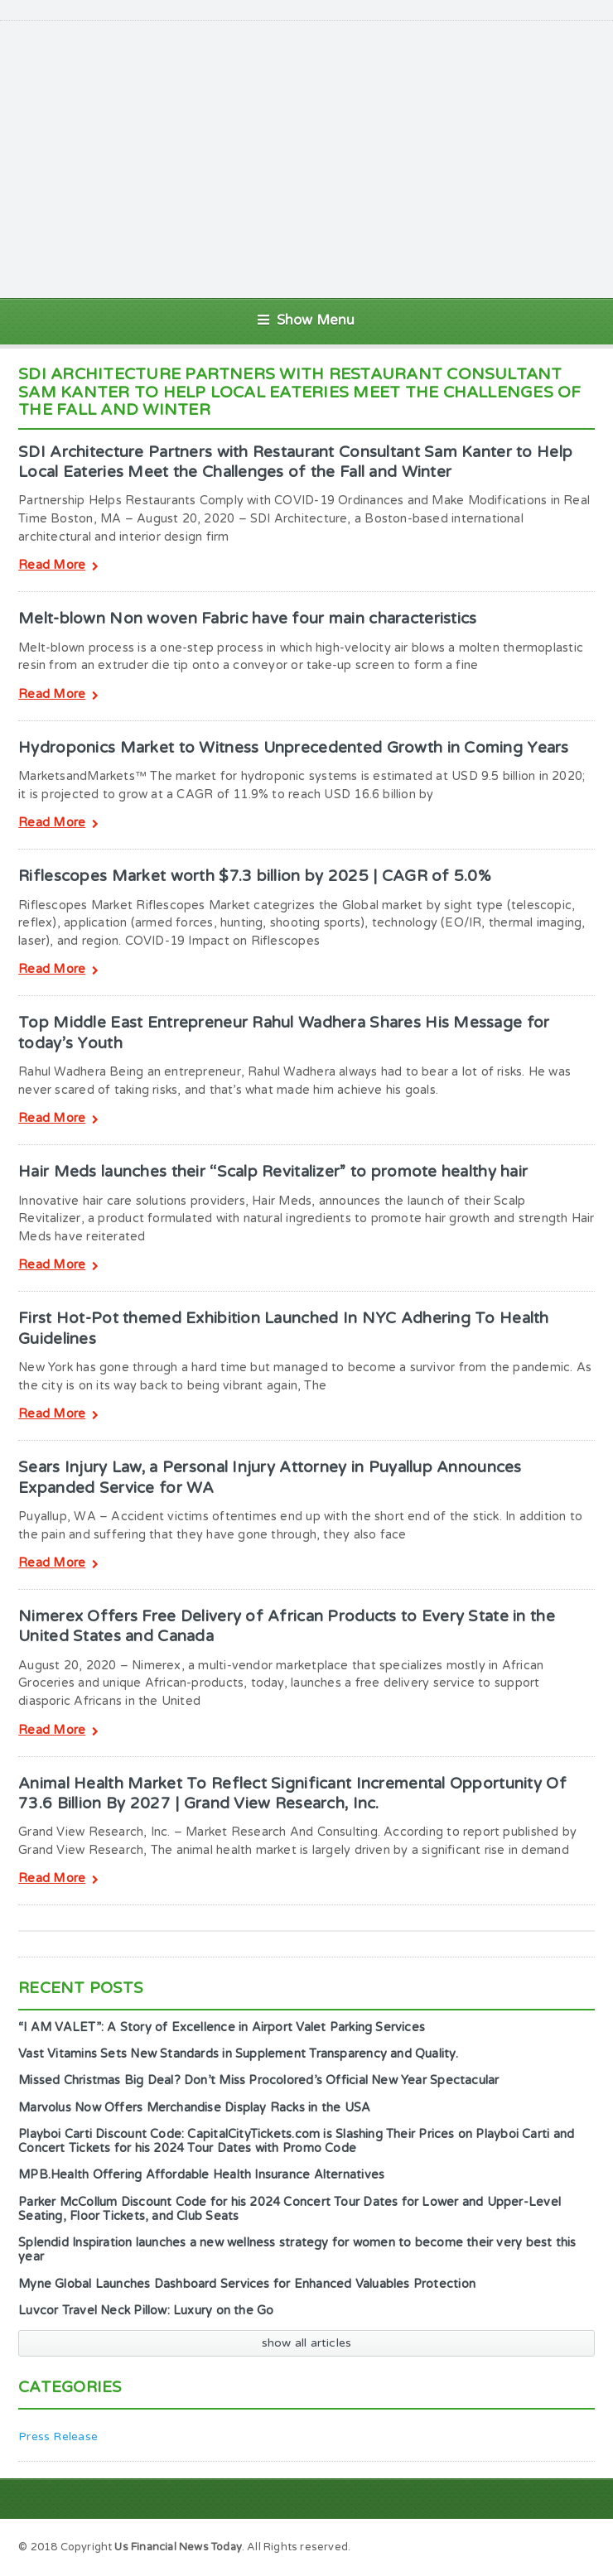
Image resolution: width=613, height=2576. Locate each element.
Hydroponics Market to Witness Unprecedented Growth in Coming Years (293, 748)
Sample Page (552, 2546)
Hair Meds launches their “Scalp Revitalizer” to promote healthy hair (273, 1172)
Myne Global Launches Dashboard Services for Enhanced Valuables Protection (246, 2284)
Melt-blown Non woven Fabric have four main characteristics (247, 618)
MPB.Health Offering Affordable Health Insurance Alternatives (201, 2175)
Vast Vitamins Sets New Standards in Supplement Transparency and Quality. (238, 2054)
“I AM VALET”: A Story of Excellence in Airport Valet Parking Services (221, 2027)
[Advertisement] (327, 157)
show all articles (307, 2343)
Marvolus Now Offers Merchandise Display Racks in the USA (194, 2108)
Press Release (58, 2436)
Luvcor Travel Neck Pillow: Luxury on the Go (145, 2311)
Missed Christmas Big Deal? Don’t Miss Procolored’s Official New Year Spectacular (258, 2080)
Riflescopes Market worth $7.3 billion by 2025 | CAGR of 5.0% (254, 876)
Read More (58, 567)
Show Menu (306, 320)
